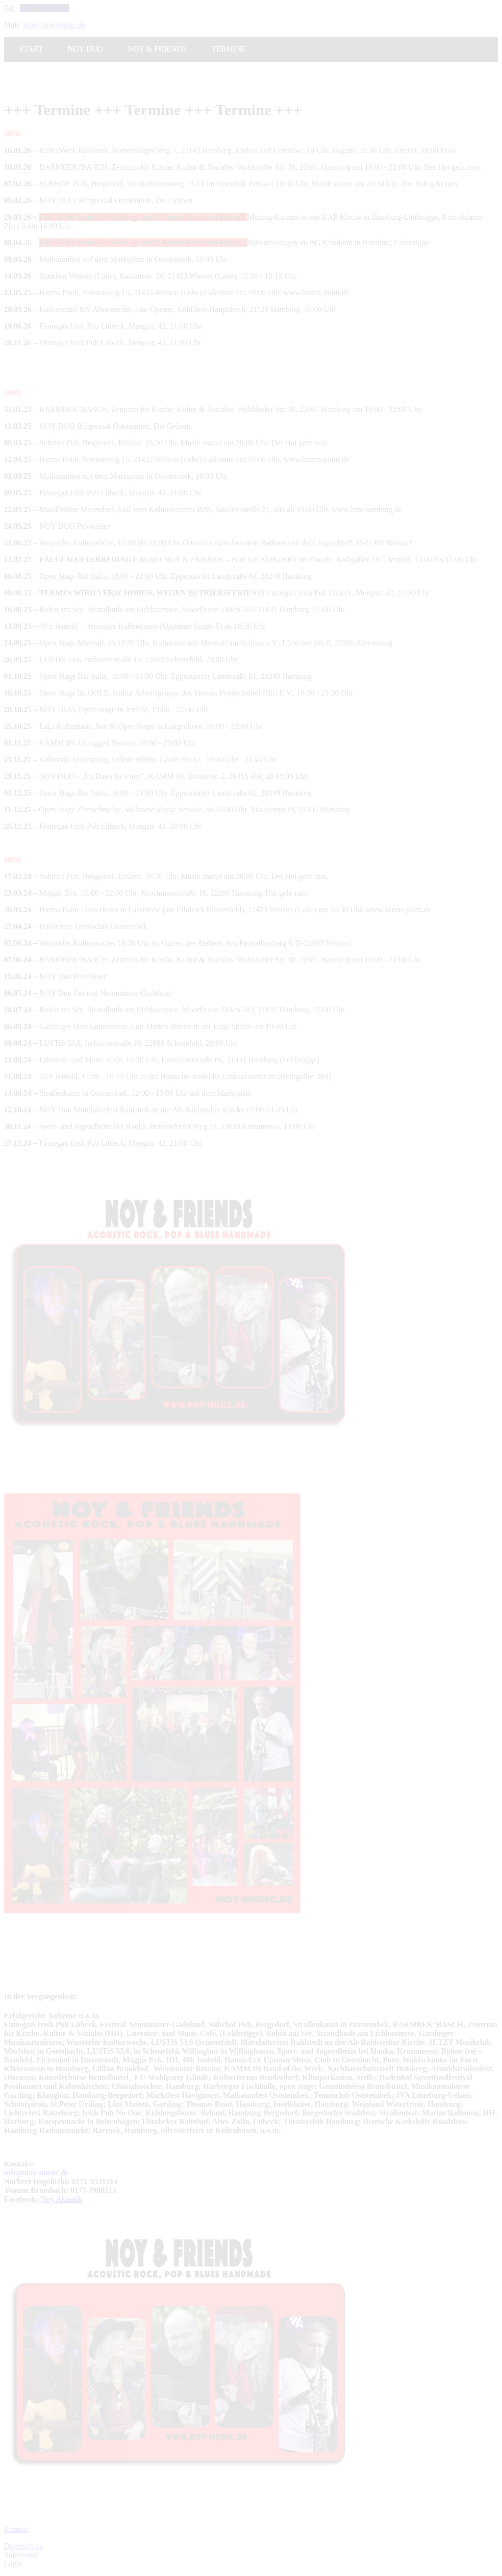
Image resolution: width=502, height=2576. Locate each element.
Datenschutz (23, 2546)
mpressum (22, 2554)
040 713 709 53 (44, 8)
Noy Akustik (61, 2199)
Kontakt (16, 2529)
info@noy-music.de (36, 2172)
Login (13, 2563)
